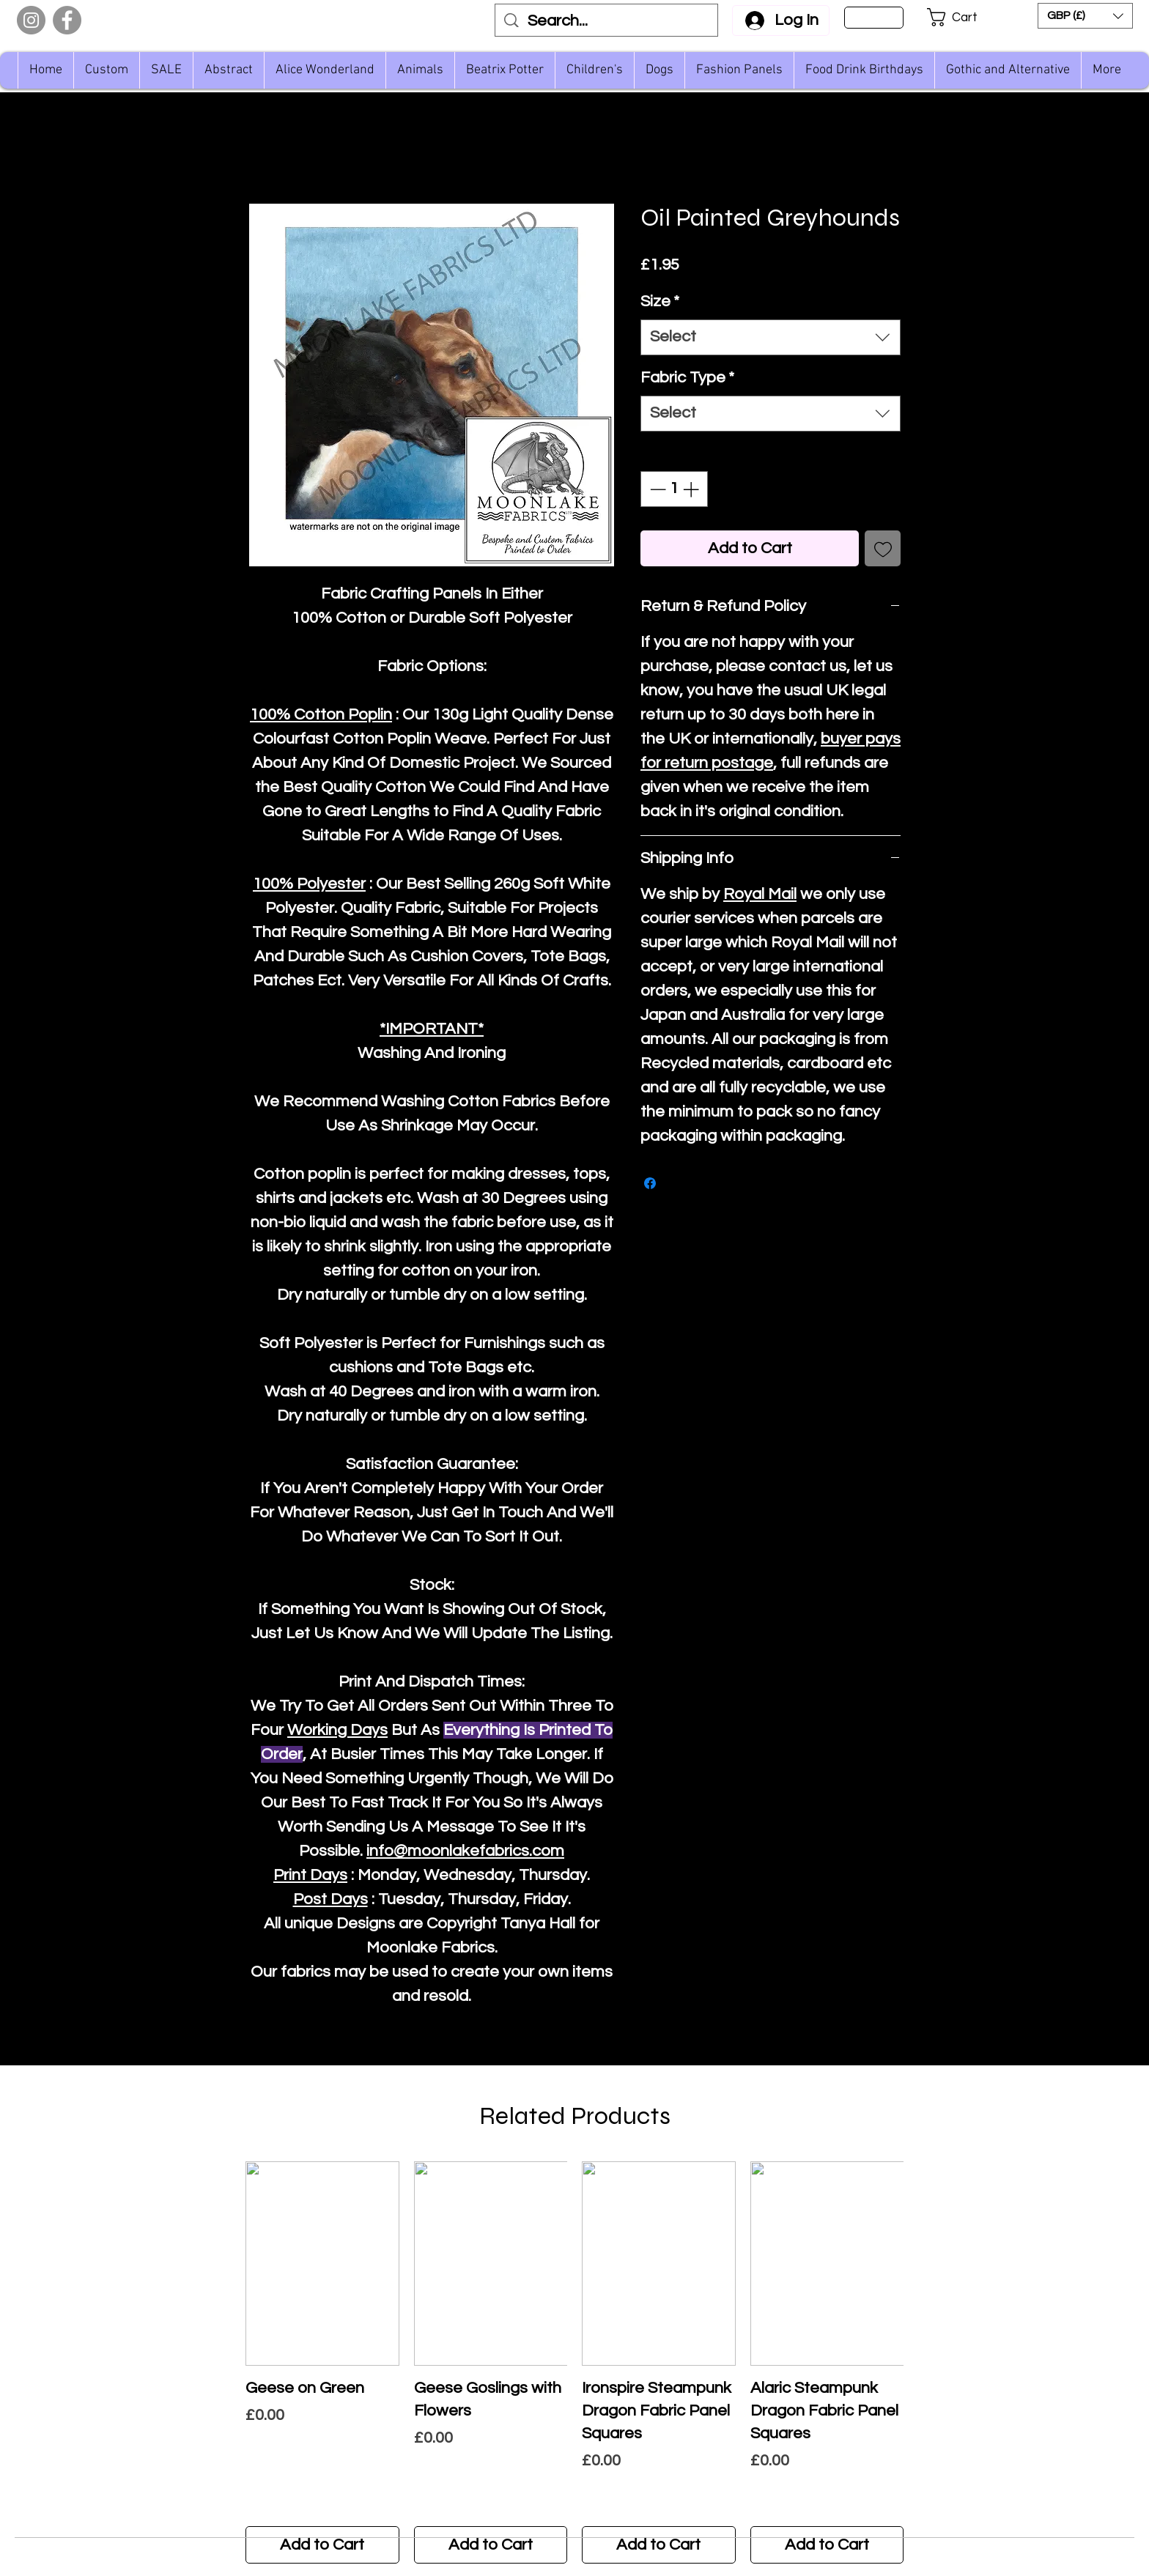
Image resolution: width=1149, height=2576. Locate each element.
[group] (574, 2362)
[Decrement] (656, 489)
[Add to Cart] (322, 2545)
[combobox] (770, 337)
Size (659, 301)
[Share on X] (678, 1183)
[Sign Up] (874, 18)
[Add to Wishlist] (883, 548)
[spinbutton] (674, 489)
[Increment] (692, 489)
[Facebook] (67, 20)
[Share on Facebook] (650, 1183)
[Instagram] (31, 20)
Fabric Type (687, 377)
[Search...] (607, 21)
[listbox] (1085, 16)
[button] (962, 17)
